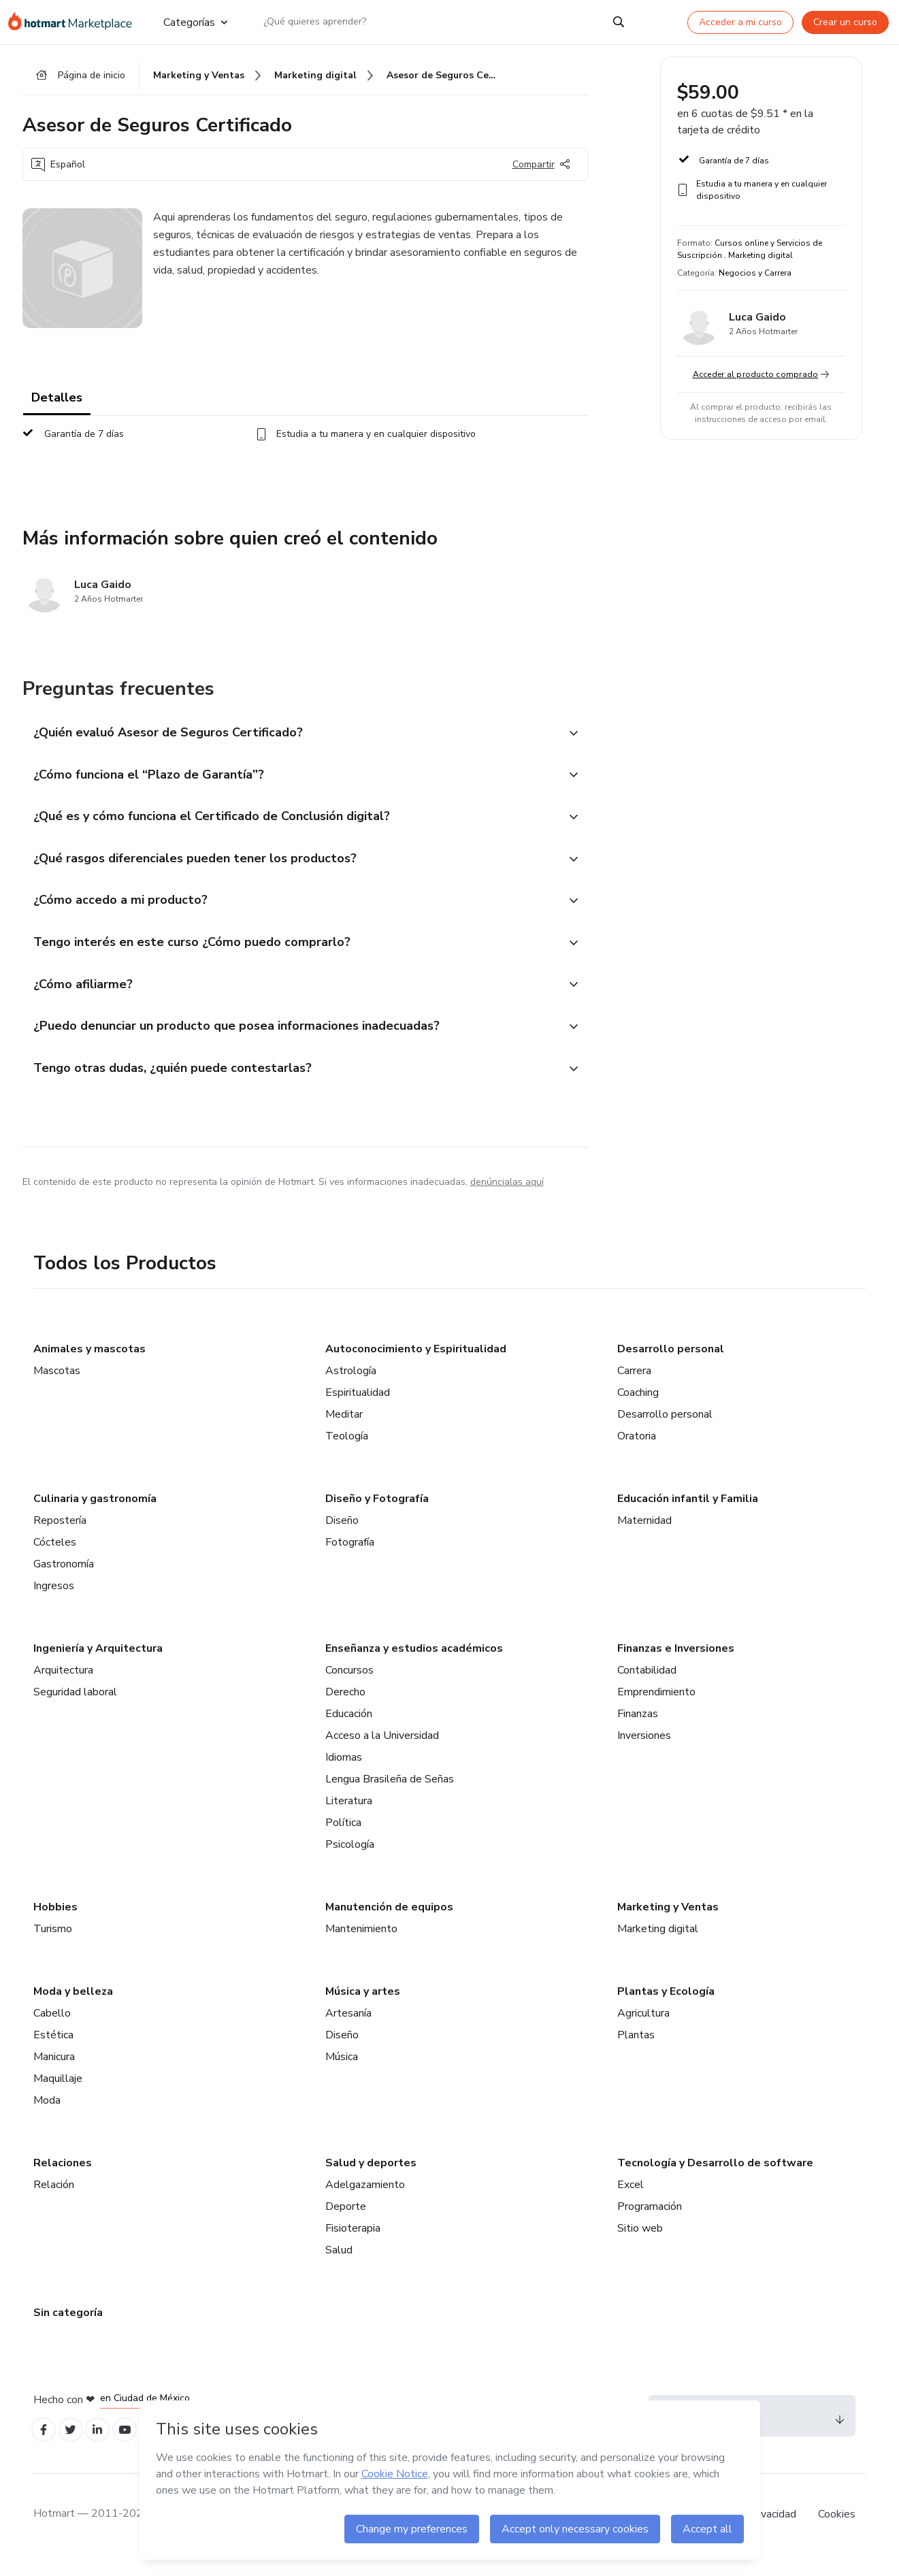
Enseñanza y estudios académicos (414, 1665)
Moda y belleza (73, 2008)
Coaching (638, 1409)
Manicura (54, 2073)
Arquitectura (63, 1687)
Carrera (634, 1387)
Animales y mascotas (89, 1365)
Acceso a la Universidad (382, 1752)
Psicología (349, 1861)
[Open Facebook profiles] (45, 2449)
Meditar (344, 1431)
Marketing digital (657, 1945)
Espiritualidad (357, 1409)
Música (341, 2073)
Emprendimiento (656, 1708)
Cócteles (54, 1559)
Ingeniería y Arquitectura (98, 1665)
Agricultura (643, 2030)
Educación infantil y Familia (687, 1515)
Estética (53, 2051)
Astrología (350, 1387)
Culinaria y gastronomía (95, 1515)
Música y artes (362, 2008)
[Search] (618, 22)
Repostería (59, 1537)
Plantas (636, 2051)
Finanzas (637, 1730)
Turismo (52, 1945)
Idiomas (343, 1774)
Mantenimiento (361, 1945)
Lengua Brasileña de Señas (389, 1796)
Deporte (345, 2223)
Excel (630, 2201)
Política (343, 1839)
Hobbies (55, 1924)
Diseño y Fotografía (377, 1515)
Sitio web (640, 2245)
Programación (649, 2223)
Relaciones (62, 2179)
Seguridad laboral (75, 1708)
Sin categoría (68, 2329)
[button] (290, 737)
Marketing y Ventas (668, 1924)
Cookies (836, 2534)
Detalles (56, 401)
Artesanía (348, 2030)
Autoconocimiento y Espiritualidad (415, 1365)
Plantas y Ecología (666, 2008)
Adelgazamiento (365, 2201)
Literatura (348, 1817)
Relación (53, 2201)
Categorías (195, 21)
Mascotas (56, 1387)
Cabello (52, 2030)
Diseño (342, 1537)
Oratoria (636, 1453)
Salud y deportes (370, 2179)
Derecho (345, 1708)
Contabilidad (646, 1687)
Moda (47, 2117)
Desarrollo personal (670, 1365)
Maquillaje (57, 2095)
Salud (339, 2267)
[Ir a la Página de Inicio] (74, 22)
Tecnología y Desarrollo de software (715, 2179)
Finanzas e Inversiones (675, 1665)
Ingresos (53, 1602)
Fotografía (349, 1559)
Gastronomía (63, 1581)
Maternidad (644, 1537)
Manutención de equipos (389, 1924)
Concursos (349, 1687)
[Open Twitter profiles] (75, 2449)
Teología (346, 1453)
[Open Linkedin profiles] (105, 2449)
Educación (348, 1730)
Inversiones (644, 1752)
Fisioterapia (352, 2245)
